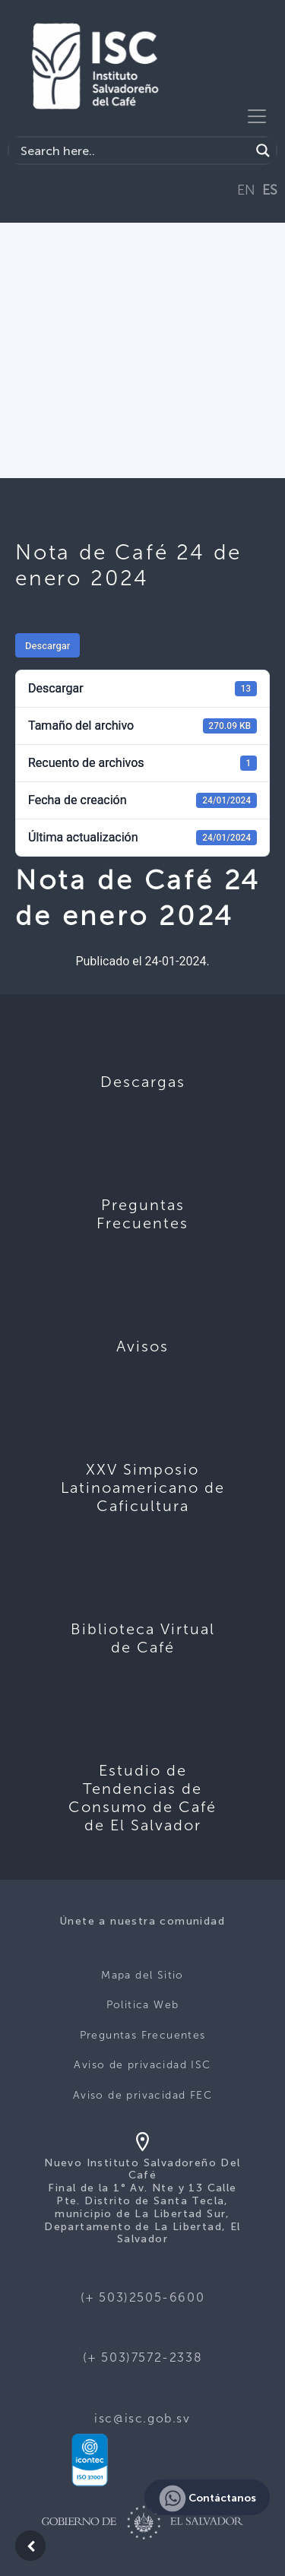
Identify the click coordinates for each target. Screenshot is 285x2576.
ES (269, 190)
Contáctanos (207, 2498)
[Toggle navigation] (256, 116)
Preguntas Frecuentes (143, 2035)
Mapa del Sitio (142, 1975)
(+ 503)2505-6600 (143, 2297)
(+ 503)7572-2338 (143, 2357)
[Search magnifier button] (263, 150)
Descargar (47, 645)
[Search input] (133, 150)
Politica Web (142, 2004)
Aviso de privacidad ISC (142, 2064)
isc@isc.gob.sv (142, 2418)
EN (246, 190)
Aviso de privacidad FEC (142, 2095)
